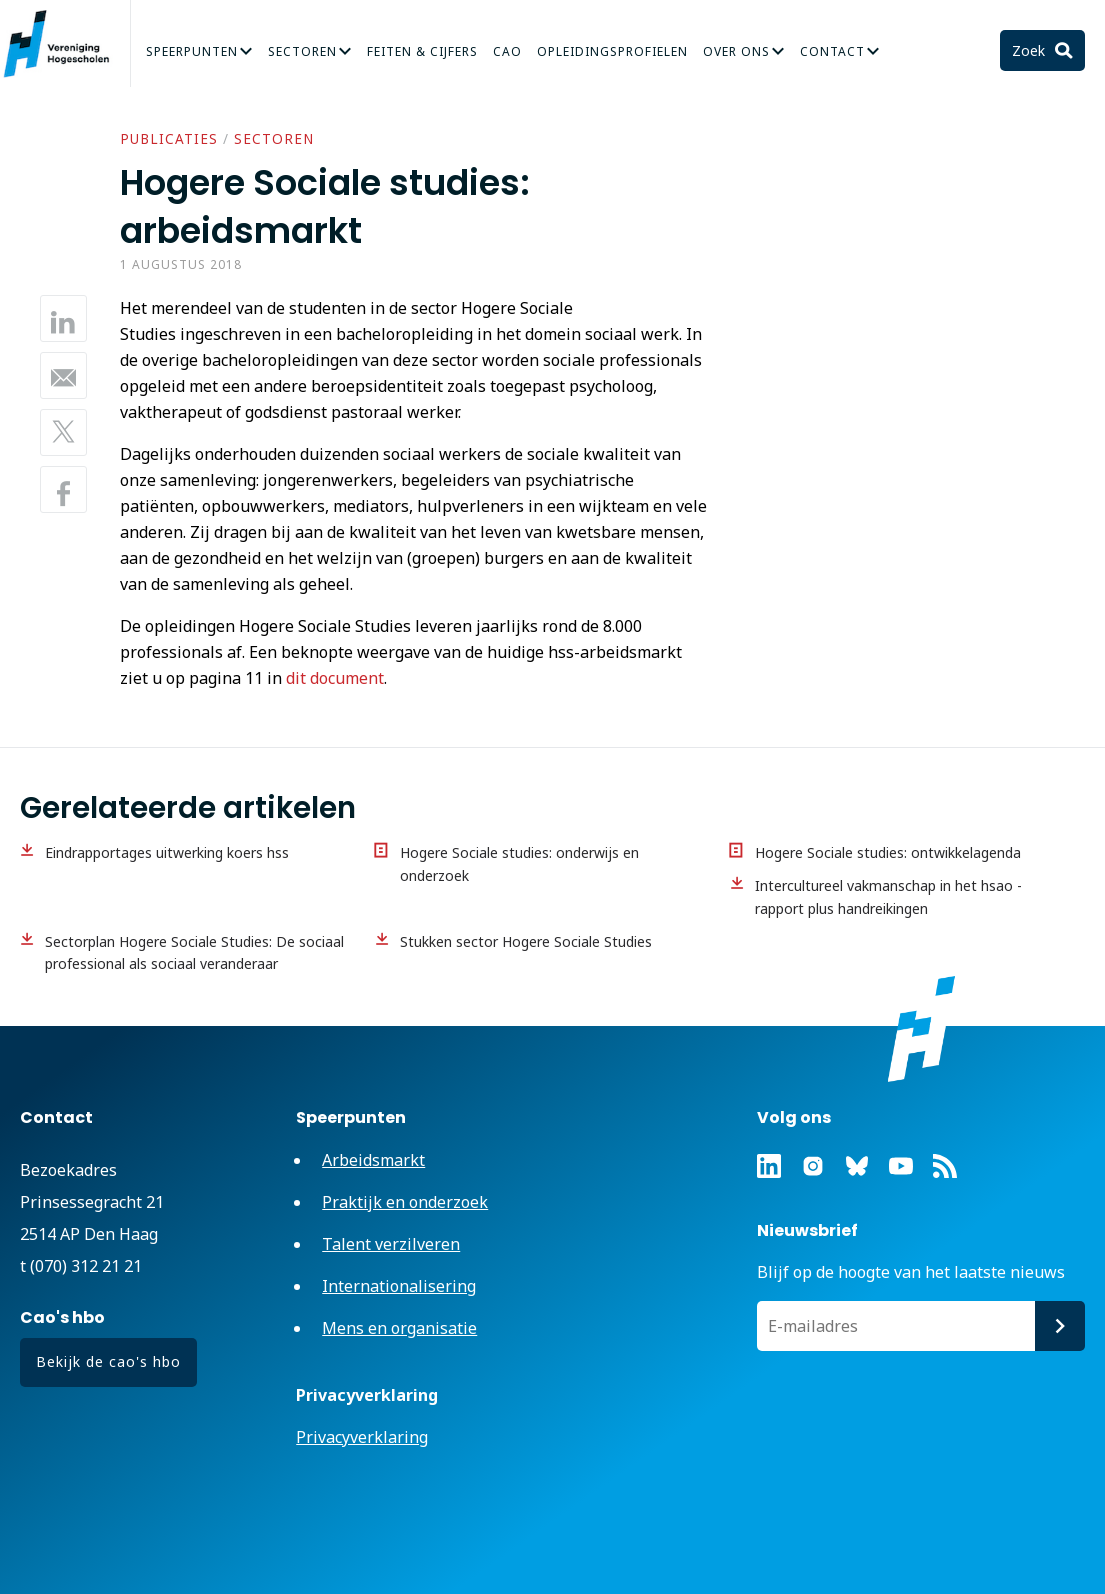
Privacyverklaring (362, 1437)
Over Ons (736, 51)
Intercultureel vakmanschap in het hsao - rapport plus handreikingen (888, 897)
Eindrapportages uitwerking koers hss (167, 852)
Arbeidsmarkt (373, 1160)
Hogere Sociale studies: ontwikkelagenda (888, 852)
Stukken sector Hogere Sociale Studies (526, 941)
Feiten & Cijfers (422, 51)
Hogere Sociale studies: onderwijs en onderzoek (519, 864)
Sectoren (302, 51)
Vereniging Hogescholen (65, 44)
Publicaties (169, 139)
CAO (507, 51)
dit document (335, 678)
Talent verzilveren (391, 1244)
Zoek (1030, 50)
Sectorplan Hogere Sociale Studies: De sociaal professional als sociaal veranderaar (194, 953)
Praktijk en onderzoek (405, 1202)
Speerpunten (192, 51)
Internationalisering (399, 1286)
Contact (832, 51)
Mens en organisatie (399, 1328)
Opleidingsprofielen (612, 51)
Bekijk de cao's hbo (108, 1361)
